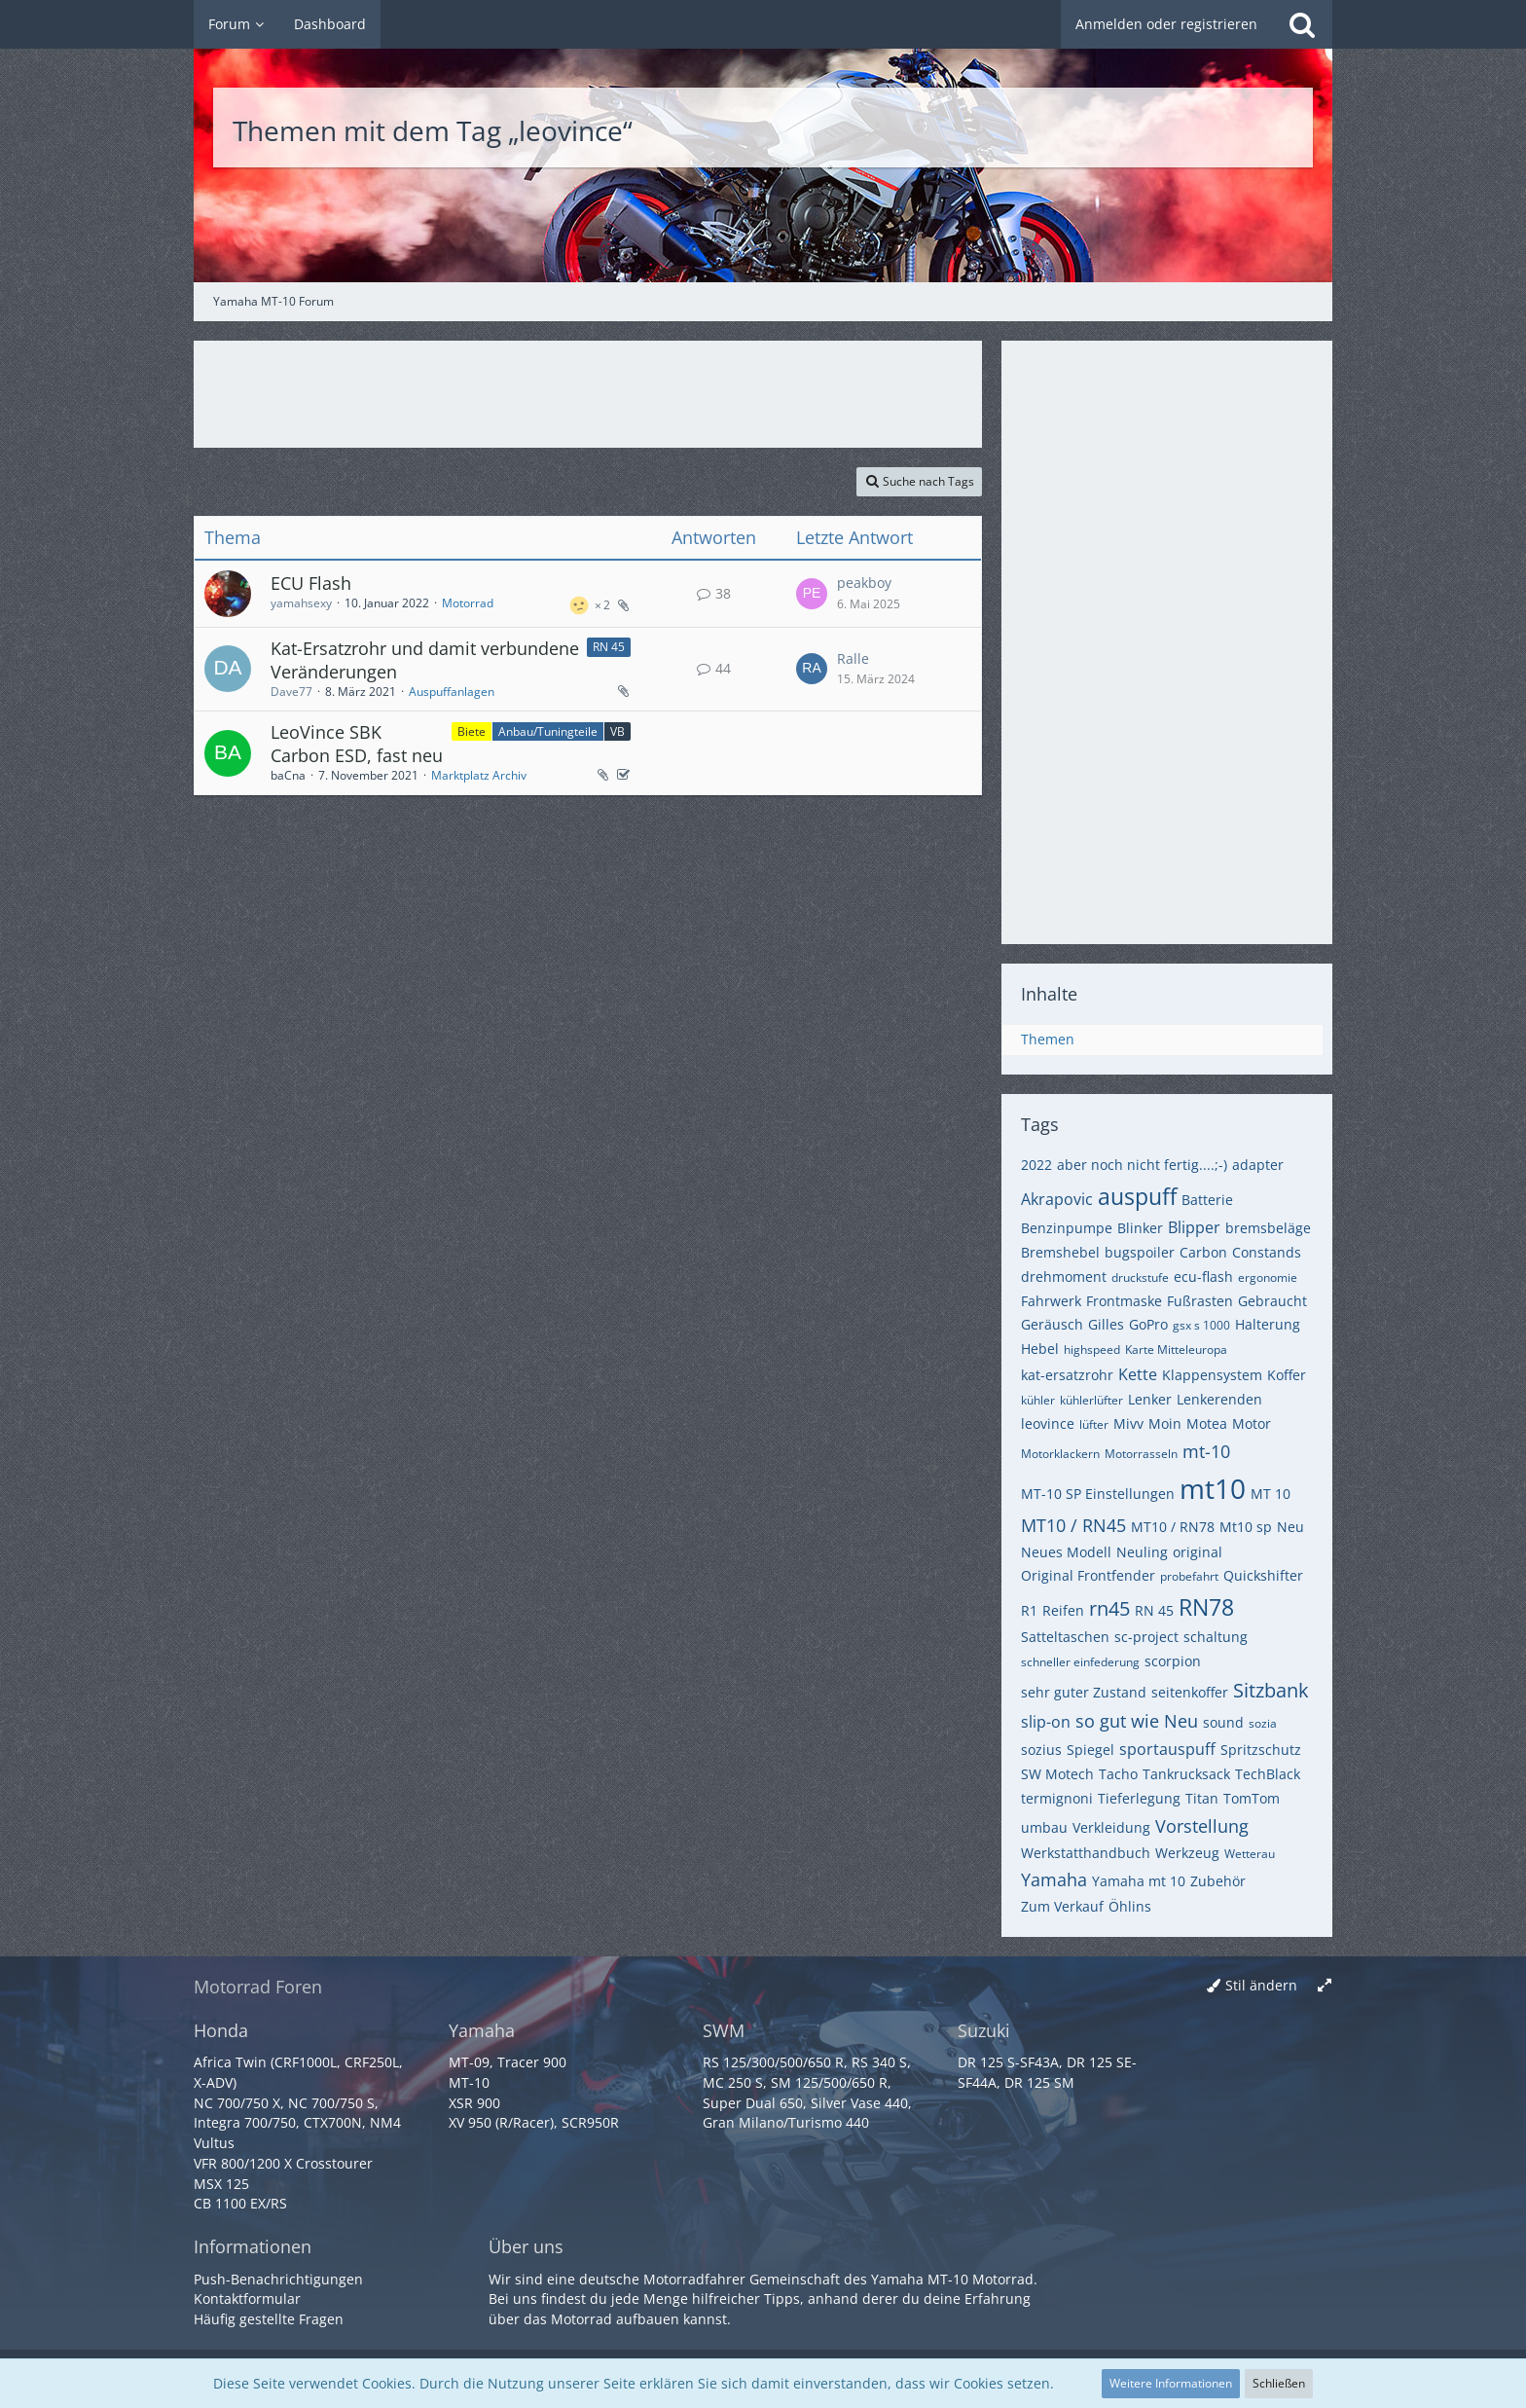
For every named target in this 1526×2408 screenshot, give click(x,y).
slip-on (1046, 1722)
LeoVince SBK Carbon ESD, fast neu (357, 743)
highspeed (1092, 1349)
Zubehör (1218, 1881)
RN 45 (1154, 1610)
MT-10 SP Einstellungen (1098, 1493)
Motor (1251, 1423)
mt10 (1213, 1488)
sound (1223, 1722)
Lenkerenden (1219, 1399)
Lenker (1150, 1399)
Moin (1164, 1423)
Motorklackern (1060, 1453)
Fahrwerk (1051, 1301)
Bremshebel (1060, 1252)
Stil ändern (1261, 1985)
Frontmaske (1124, 1301)
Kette (1137, 1374)
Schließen (1279, 2383)
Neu (1290, 1526)
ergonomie (1267, 1277)
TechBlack (1267, 1774)
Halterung (1267, 1324)
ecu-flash (1203, 1276)
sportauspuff (1167, 1749)
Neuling (1142, 1552)
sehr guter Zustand (1083, 1692)
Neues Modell (1066, 1552)
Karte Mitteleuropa (1176, 1349)
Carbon (1203, 1252)
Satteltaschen (1065, 1636)
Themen (1047, 1039)
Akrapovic (1057, 1199)
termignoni (1057, 1798)
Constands (1266, 1252)
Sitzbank (1271, 1690)
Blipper (1194, 1227)
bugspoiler (1140, 1252)
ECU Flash (311, 583)
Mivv (1128, 1423)
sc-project (1146, 1636)
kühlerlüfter (1091, 1400)
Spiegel (1090, 1749)
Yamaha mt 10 (1138, 1881)
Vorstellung (1202, 1826)
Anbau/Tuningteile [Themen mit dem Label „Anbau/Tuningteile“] (548, 731)
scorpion (1172, 1661)
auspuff (1137, 1196)
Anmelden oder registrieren (1166, 24)
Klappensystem (1212, 1375)
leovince (1047, 1423)
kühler (1038, 1400)
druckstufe (1140, 1277)
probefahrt (1189, 1576)
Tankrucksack (1186, 1774)
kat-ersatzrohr (1067, 1375)
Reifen (1063, 1610)
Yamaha (1054, 1879)
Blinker (1140, 1228)
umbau (1044, 1827)
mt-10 (1206, 1451)
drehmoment (1064, 1276)
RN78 (1206, 1607)
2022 (1036, 1164)
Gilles (1106, 1324)
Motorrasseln (1141, 1453)
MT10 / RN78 (1173, 1526)
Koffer (1286, 1375)
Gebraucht (1272, 1301)
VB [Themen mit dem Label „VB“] (617, 731)
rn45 (1109, 1608)
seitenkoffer (1189, 1692)
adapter (1258, 1164)
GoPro (1148, 1324)
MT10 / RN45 (1073, 1525)
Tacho (1118, 1774)
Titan (1201, 1798)
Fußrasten (1200, 1301)
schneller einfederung (1080, 1662)
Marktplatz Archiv (479, 775)
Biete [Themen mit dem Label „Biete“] (471, 731)
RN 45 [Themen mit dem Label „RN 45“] (609, 646)
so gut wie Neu (1136, 1721)
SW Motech (1057, 1774)
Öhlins (1129, 1906)
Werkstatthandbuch (1085, 1852)
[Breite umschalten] (1324, 1986)
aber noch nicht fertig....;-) (1142, 1164)
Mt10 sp (1245, 1526)
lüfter (1093, 1424)
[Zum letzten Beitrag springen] (811, 593)
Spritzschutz (1260, 1749)
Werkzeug (1187, 1852)
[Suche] (1302, 24)
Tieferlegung (1139, 1798)
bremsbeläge (1268, 1228)
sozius (1041, 1749)
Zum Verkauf (1062, 1906)
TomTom (1251, 1798)
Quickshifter (1263, 1575)
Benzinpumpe (1066, 1228)
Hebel (1040, 1348)
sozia (1263, 1723)
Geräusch (1052, 1324)
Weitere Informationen (1170, 2383)
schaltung (1215, 1636)
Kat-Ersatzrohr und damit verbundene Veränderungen (425, 660)
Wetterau (1249, 1853)
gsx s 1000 (1201, 1325)
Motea (1206, 1423)
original (1197, 1552)
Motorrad (467, 603)
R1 (1029, 1610)
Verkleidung (1111, 1827)
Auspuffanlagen (451, 691)
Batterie (1207, 1199)
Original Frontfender (1088, 1575)
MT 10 (1270, 1493)
